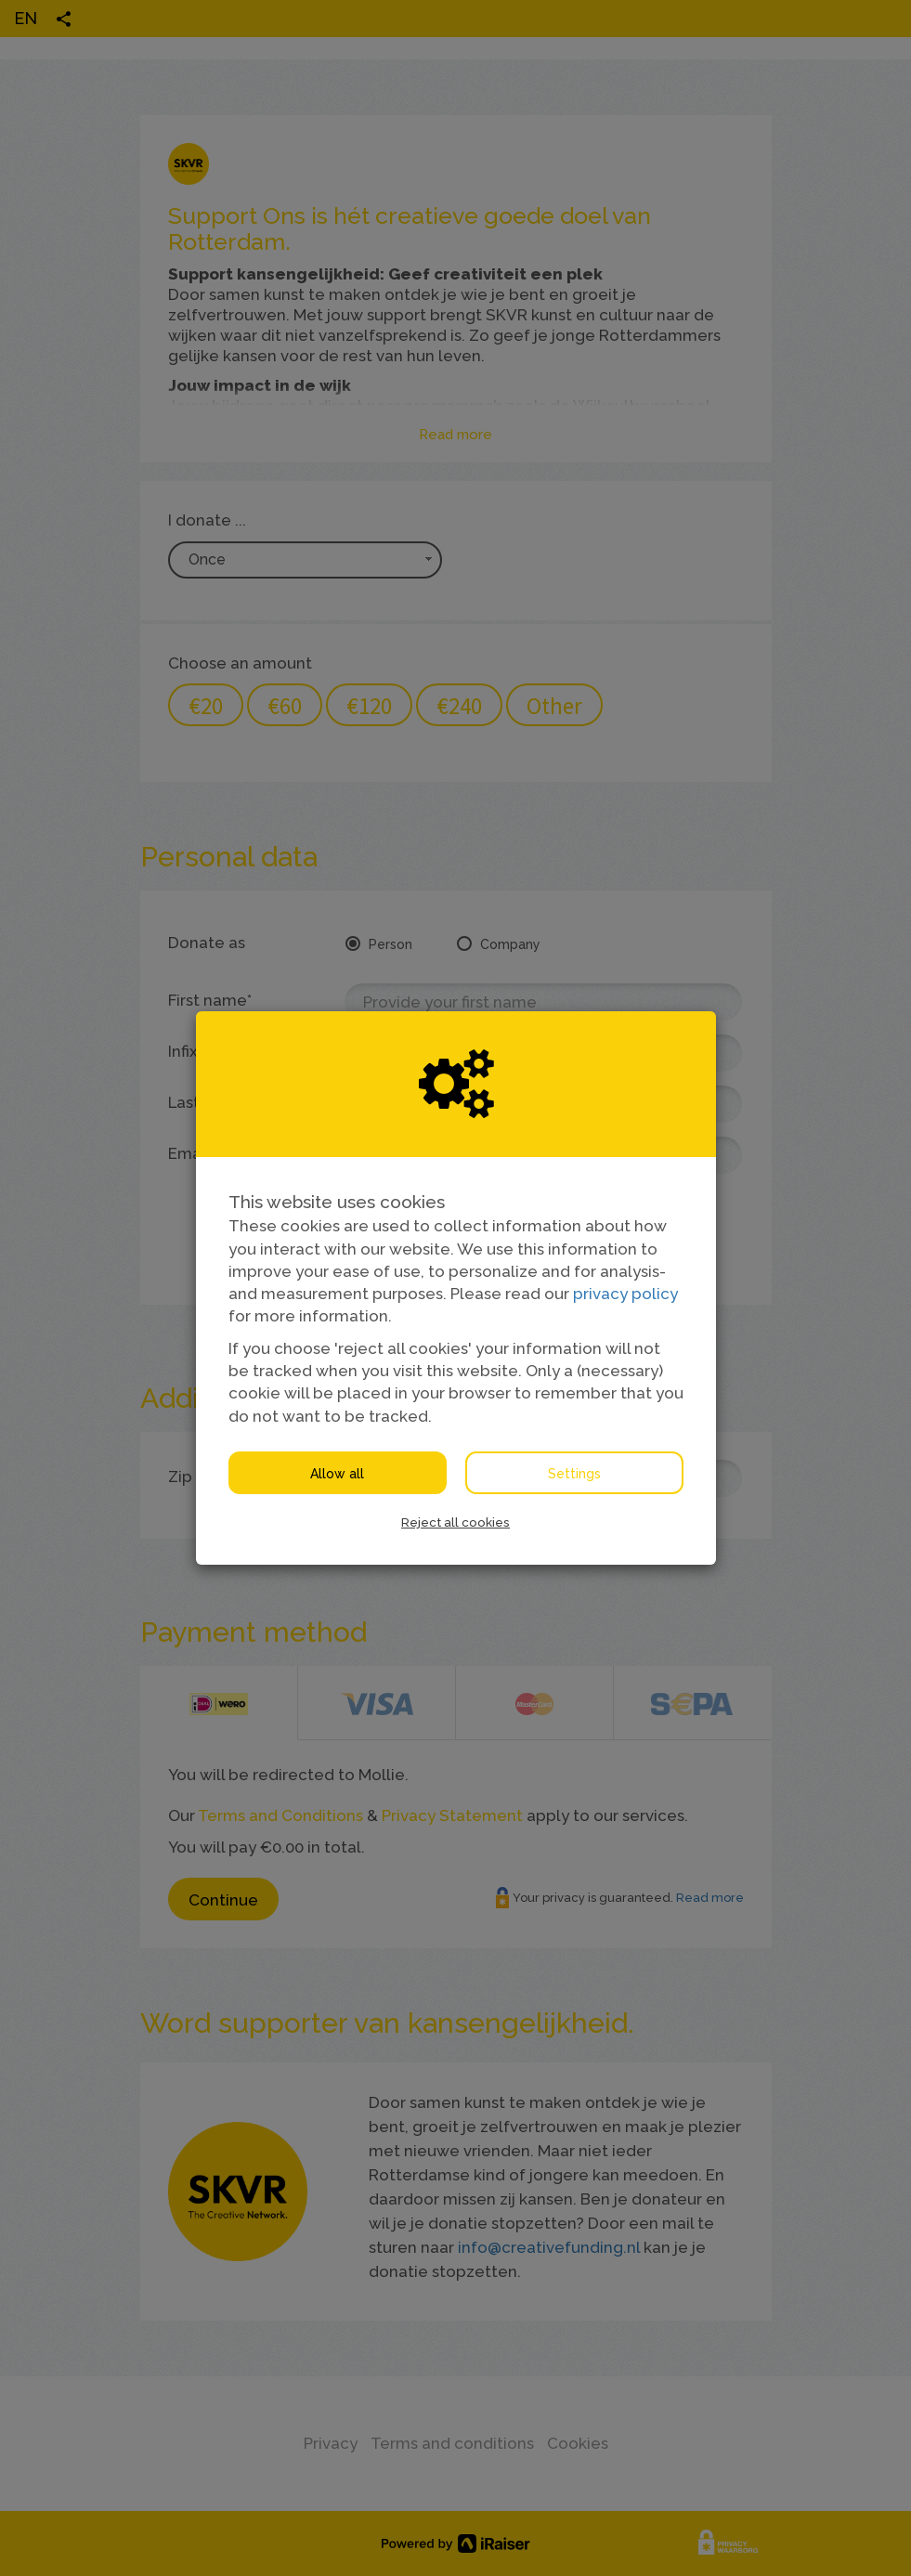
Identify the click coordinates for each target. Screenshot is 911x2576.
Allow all (337, 1473)
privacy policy (625, 1293)
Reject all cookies (455, 1522)
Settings (574, 1473)
